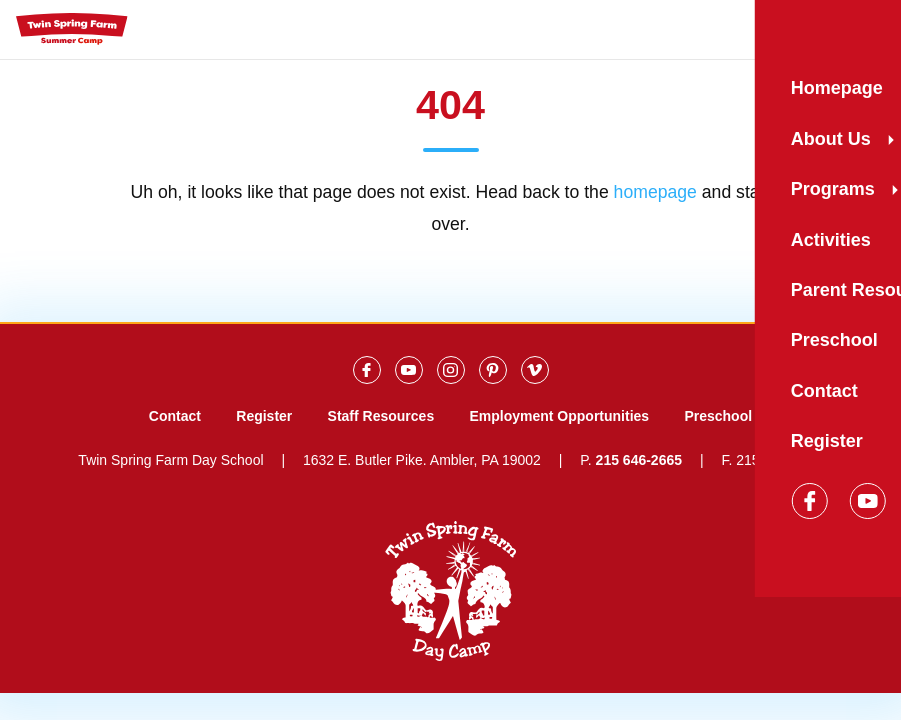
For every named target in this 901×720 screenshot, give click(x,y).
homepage (655, 192)
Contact (175, 416)
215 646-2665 (639, 460)
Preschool (718, 416)
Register (264, 416)
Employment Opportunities (559, 416)
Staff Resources (381, 416)
